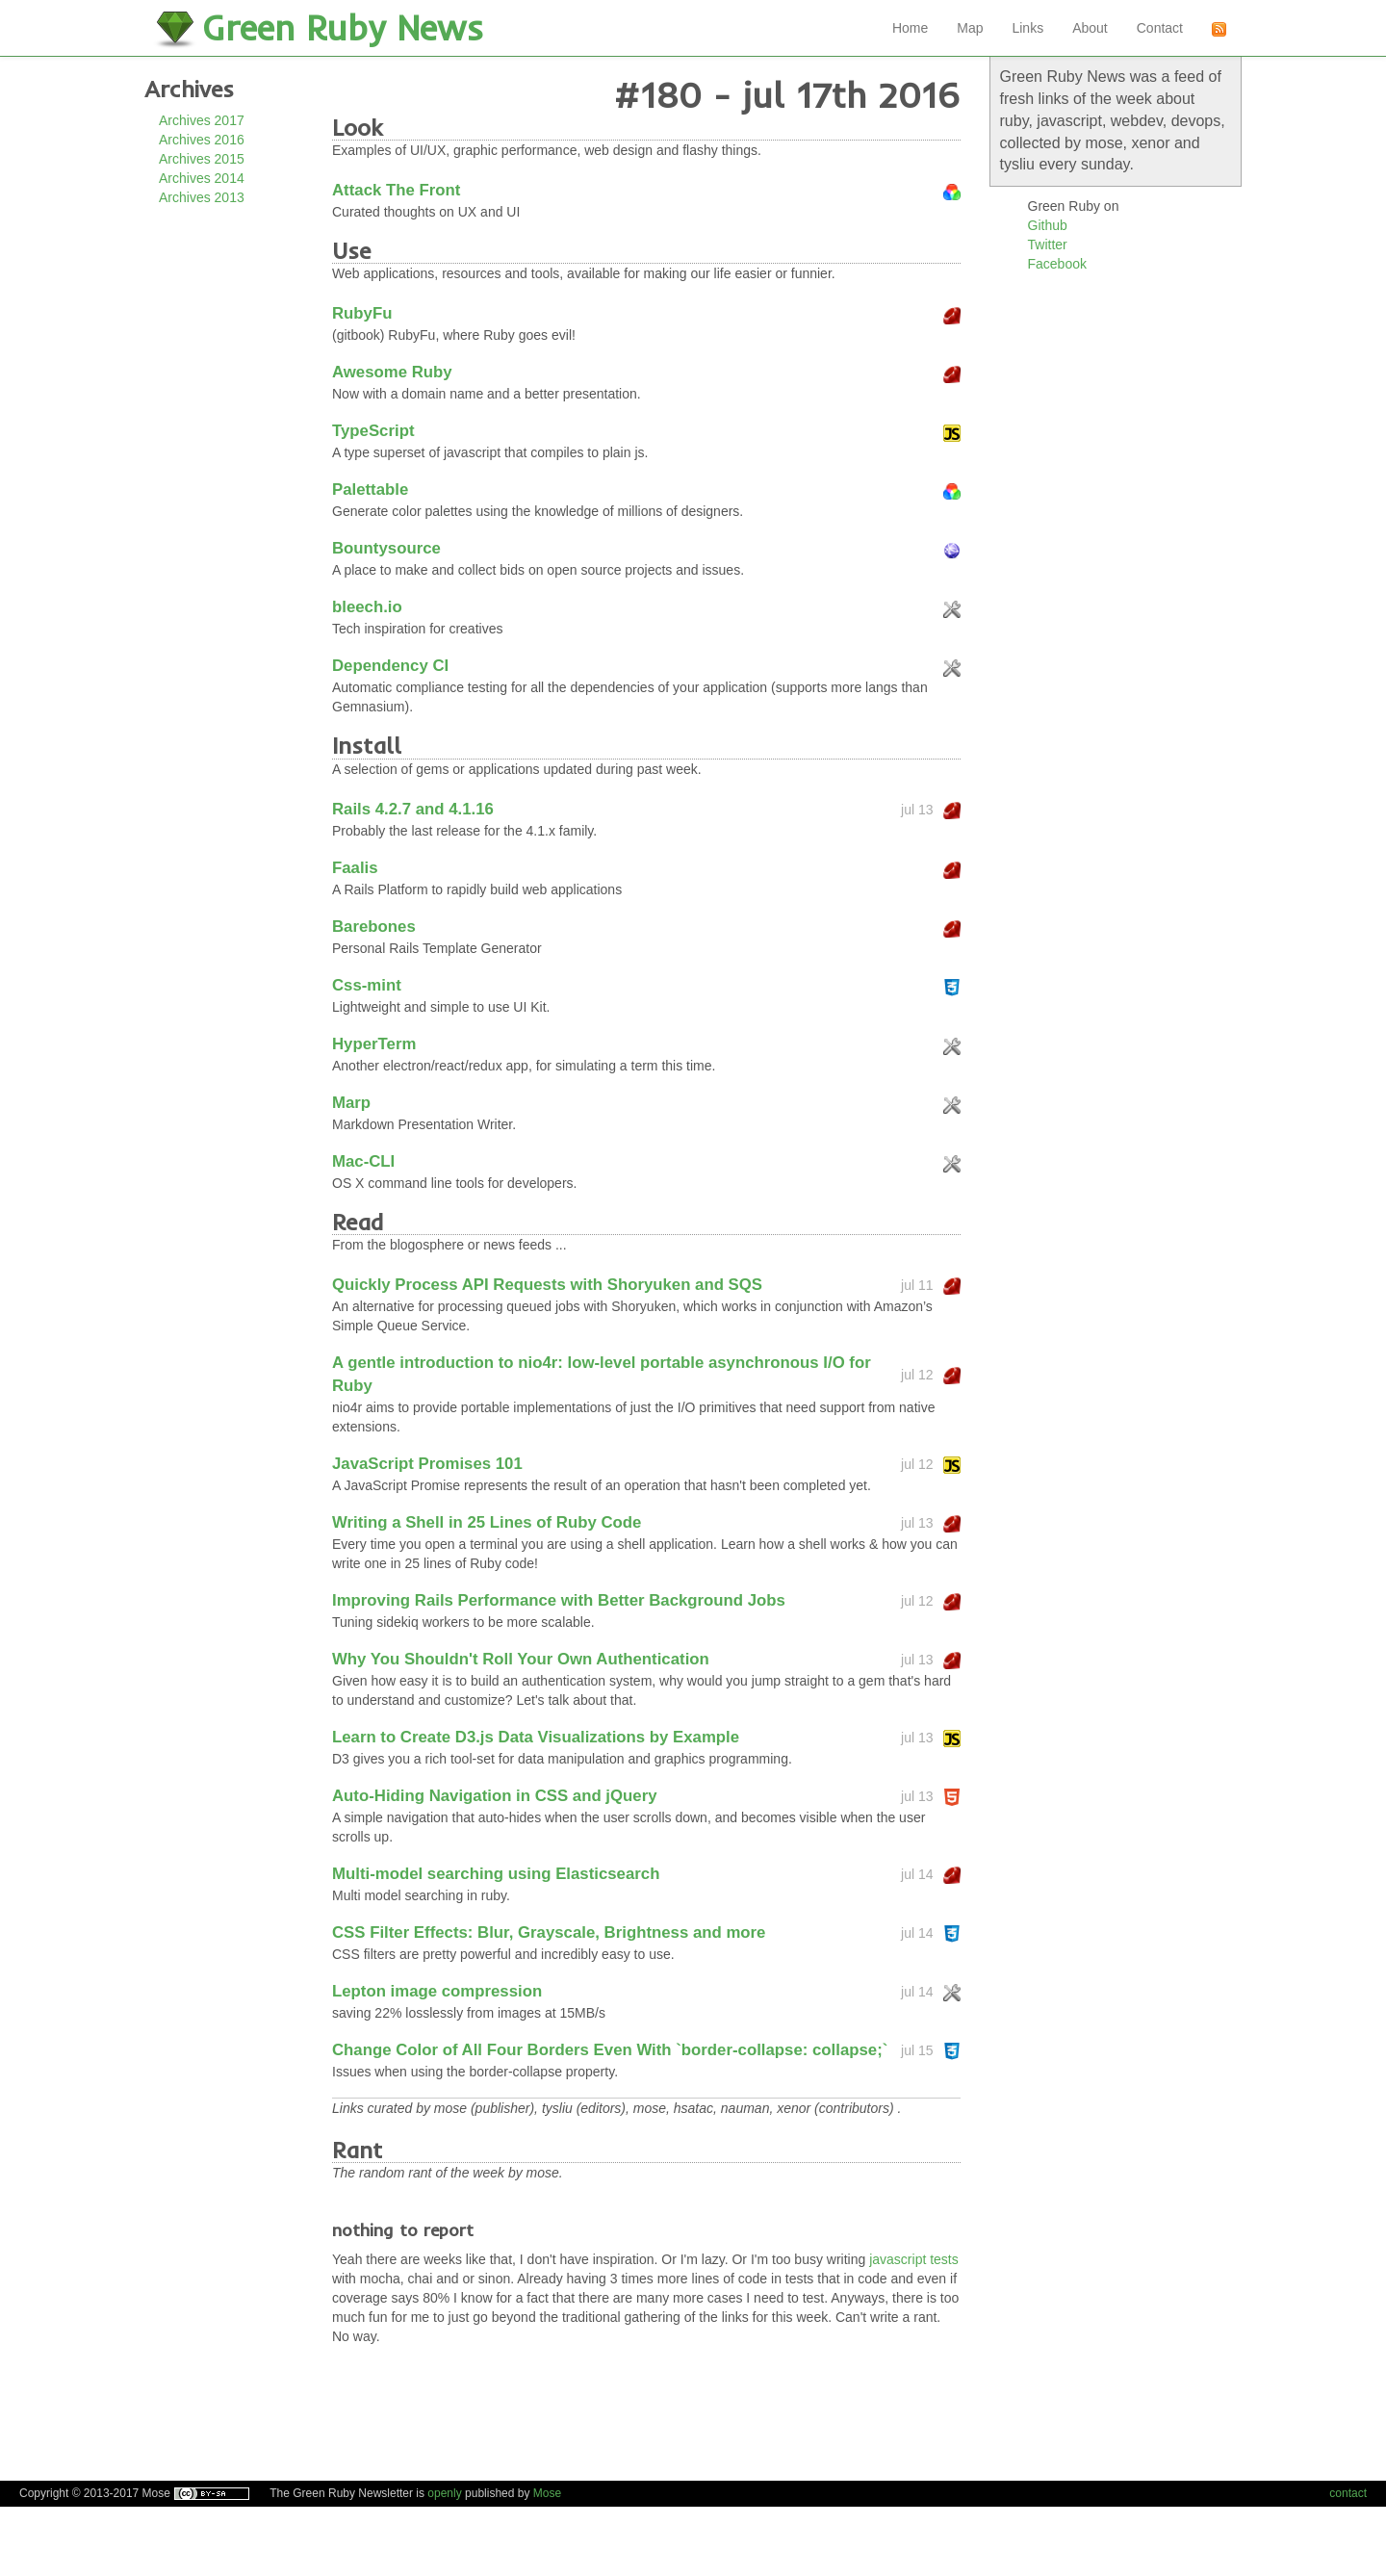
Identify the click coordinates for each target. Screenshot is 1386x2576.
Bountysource (386, 548)
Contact (1160, 28)
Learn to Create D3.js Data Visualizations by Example (535, 1737)
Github (1047, 225)
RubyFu (362, 313)
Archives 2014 (201, 178)
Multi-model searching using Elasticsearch (495, 1874)
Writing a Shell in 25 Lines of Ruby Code (486, 1522)
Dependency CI (390, 666)
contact (1348, 2493)
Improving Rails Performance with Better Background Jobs (558, 1600)
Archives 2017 (201, 120)
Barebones (374, 926)
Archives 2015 (201, 159)
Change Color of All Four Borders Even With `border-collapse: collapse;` (609, 2050)
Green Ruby (342, 27)
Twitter (1047, 244)
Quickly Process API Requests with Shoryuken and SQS (547, 1284)
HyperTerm (374, 1044)
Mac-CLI (363, 1161)
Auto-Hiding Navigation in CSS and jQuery (494, 1796)
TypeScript (373, 431)
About (1090, 28)
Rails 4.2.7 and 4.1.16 (413, 809)
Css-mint (366, 985)
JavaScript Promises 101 (427, 1464)
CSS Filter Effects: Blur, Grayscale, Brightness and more (548, 1932)
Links (1027, 28)
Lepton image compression (437, 1991)
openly (444, 2493)
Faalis (355, 868)
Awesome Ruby (392, 372)
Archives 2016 (201, 139)
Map (970, 28)
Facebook (1057, 263)
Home (910, 28)
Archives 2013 (201, 197)
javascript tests (914, 2259)
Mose (547, 2493)
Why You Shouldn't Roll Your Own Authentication (520, 1659)
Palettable (370, 489)
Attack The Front (396, 190)
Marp (351, 1103)
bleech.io (367, 607)
